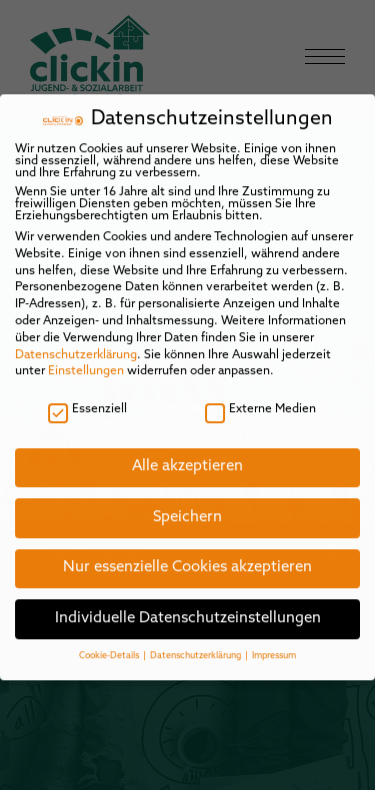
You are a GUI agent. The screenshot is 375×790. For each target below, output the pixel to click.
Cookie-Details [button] (110, 643)
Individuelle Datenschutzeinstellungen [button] (188, 606)
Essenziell (87, 397)
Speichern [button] (187, 505)
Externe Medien (260, 397)
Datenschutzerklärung (76, 343)
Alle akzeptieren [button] (187, 454)
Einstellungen (86, 360)
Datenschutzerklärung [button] (196, 643)
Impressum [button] (274, 643)
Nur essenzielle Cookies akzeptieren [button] (187, 555)
